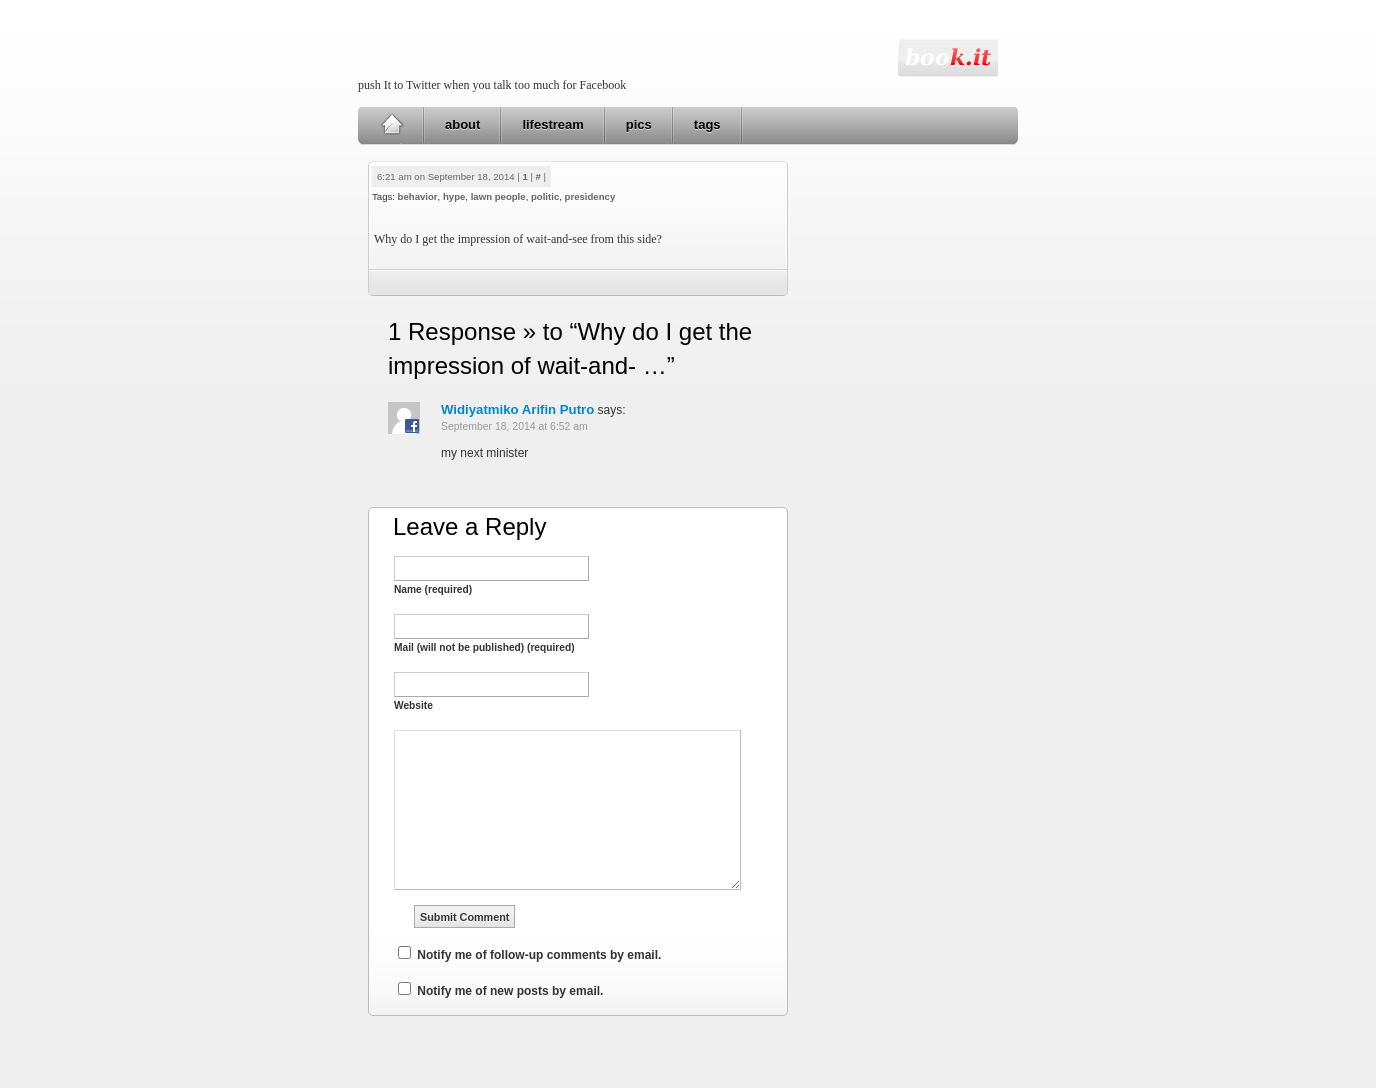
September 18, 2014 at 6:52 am (514, 426)
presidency (590, 196)
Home (391, 125)
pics (639, 124)
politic (545, 196)
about (462, 124)
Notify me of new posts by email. (510, 991)
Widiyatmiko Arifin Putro (517, 409)
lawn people (498, 196)
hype (454, 196)
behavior (418, 196)
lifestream (552, 124)
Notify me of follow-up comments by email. (539, 955)
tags (707, 124)
